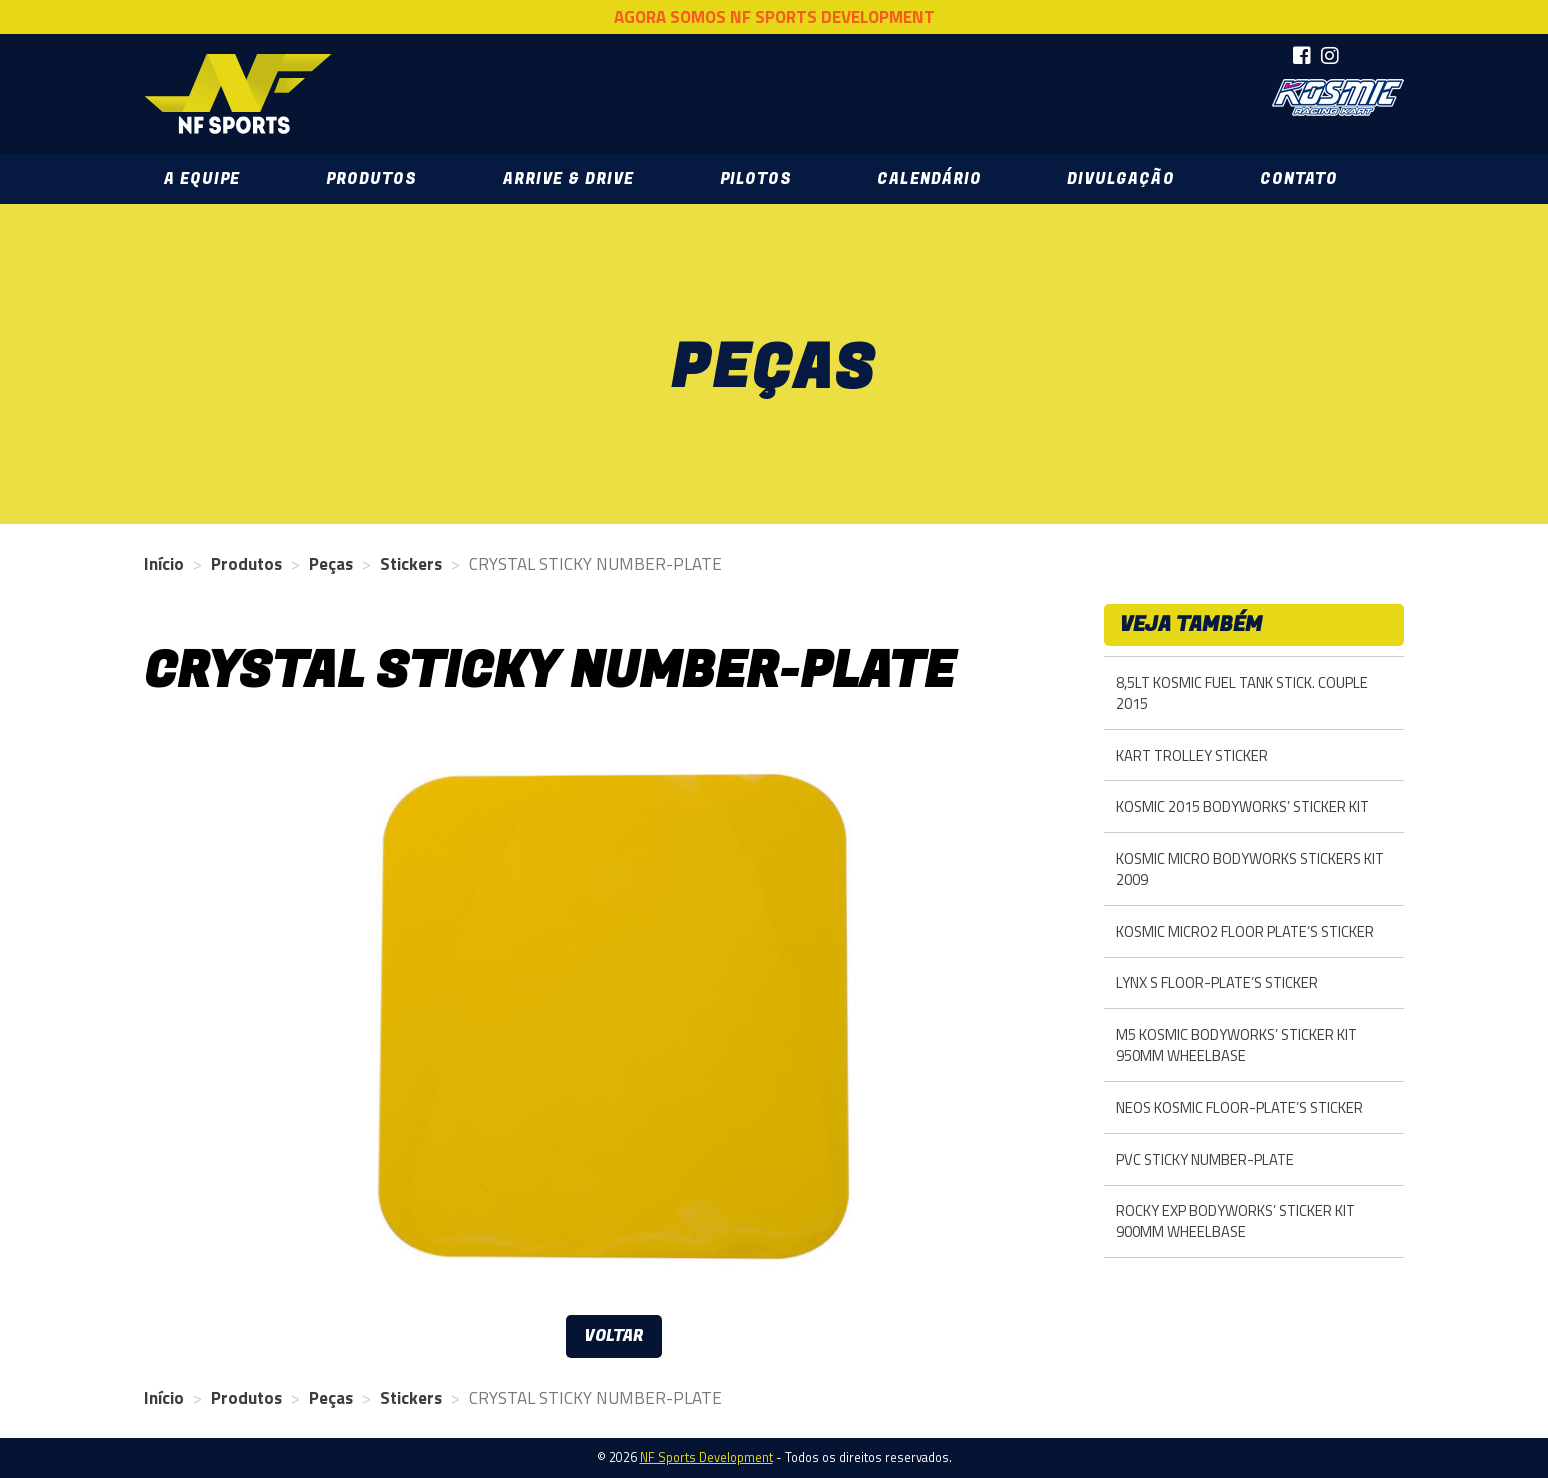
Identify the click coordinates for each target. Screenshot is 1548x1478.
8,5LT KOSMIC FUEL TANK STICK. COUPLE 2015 (1242, 693)
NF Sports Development (238, 94)
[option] (614, 1017)
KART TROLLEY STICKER (1192, 755)
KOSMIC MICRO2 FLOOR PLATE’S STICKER (1245, 931)
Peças (331, 564)
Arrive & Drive (568, 179)
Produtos (371, 179)
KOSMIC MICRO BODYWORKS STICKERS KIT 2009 (1250, 869)
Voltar (614, 1336)
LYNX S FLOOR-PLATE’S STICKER (1217, 982)
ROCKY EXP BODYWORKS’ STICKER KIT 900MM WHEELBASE (1235, 1221)
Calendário (929, 179)
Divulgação (1120, 179)
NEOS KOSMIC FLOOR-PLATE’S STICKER (1239, 1107)
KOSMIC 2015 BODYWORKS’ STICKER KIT (1242, 806)
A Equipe (202, 179)
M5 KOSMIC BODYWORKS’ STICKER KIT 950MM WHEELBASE (1236, 1045)
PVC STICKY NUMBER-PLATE (1205, 1159)
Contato (1299, 179)
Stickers (411, 564)
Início (164, 564)
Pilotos (756, 179)
